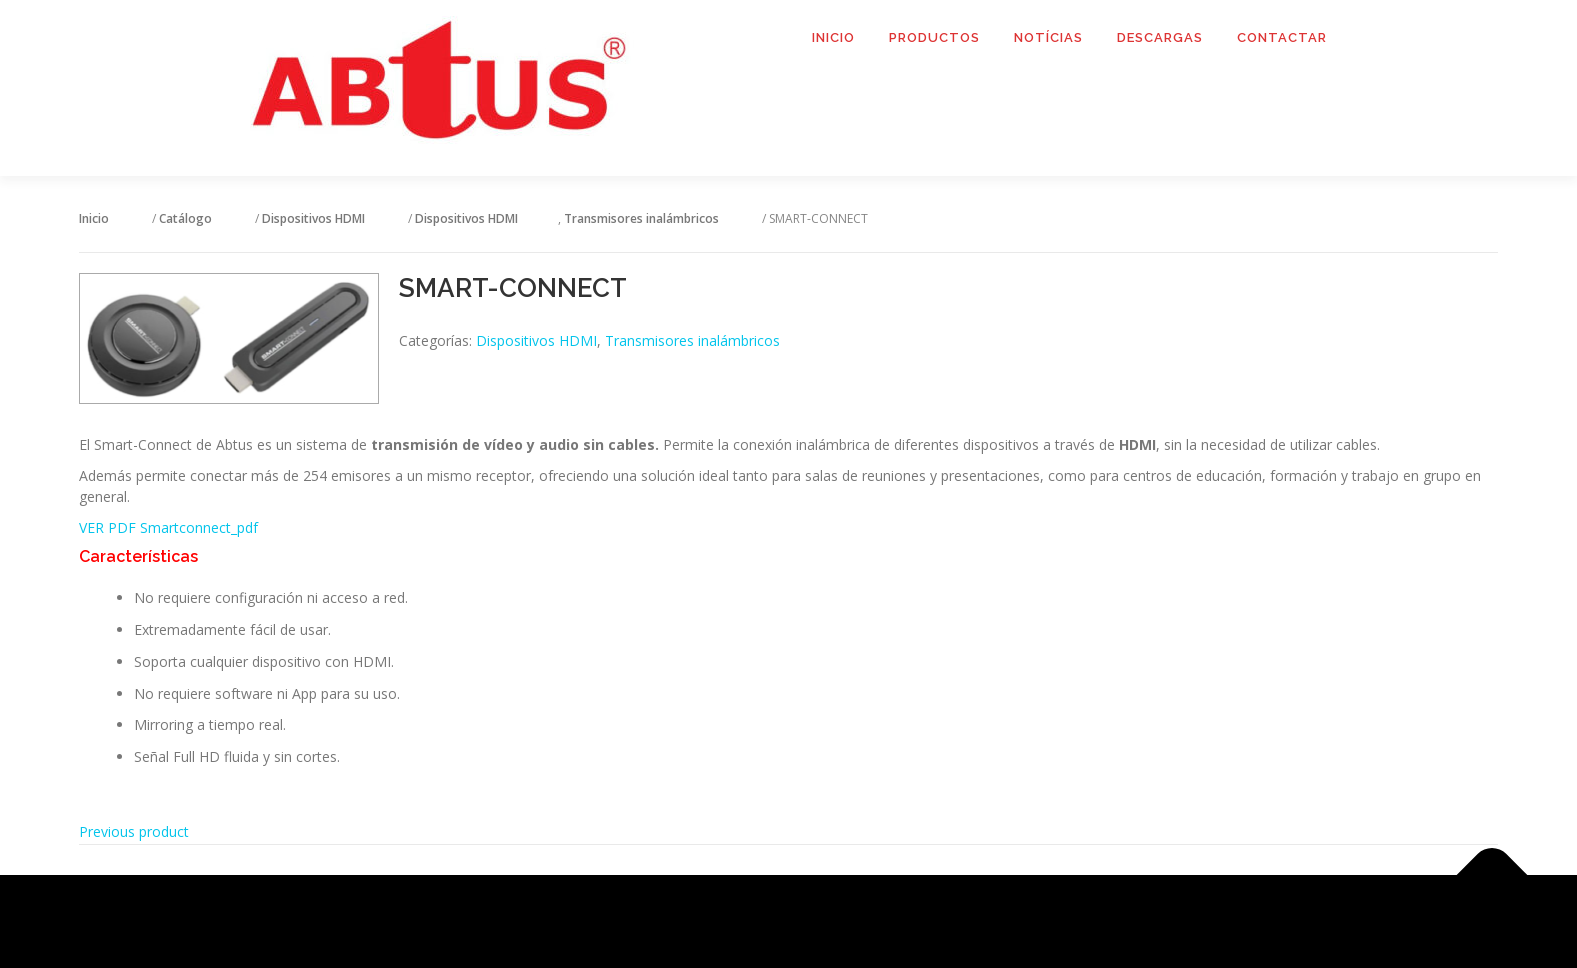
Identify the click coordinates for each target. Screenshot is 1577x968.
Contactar (1282, 37)
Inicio (833, 37)
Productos (934, 37)
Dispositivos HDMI (536, 340)
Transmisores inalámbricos (692, 340)
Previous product (134, 831)
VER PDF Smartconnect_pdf (168, 527)
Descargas (1160, 37)
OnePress (813, 921)
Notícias (1048, 37)
